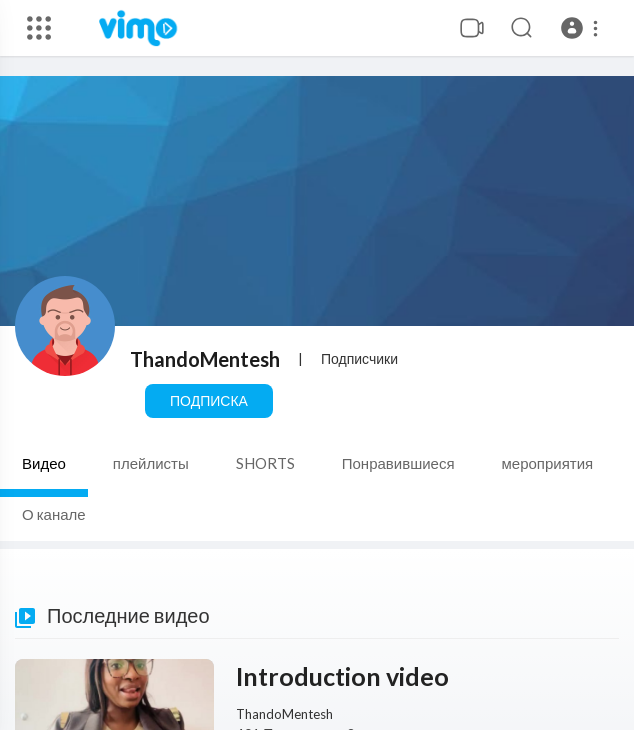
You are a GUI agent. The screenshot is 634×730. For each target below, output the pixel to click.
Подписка (209, 400)
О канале (54, 514)
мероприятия (548, 463)
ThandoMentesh (205, 359)
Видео (44, 463)
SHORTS (265, 463)
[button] (582, 28)
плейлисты (151, 463)
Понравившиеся (398, 463)
